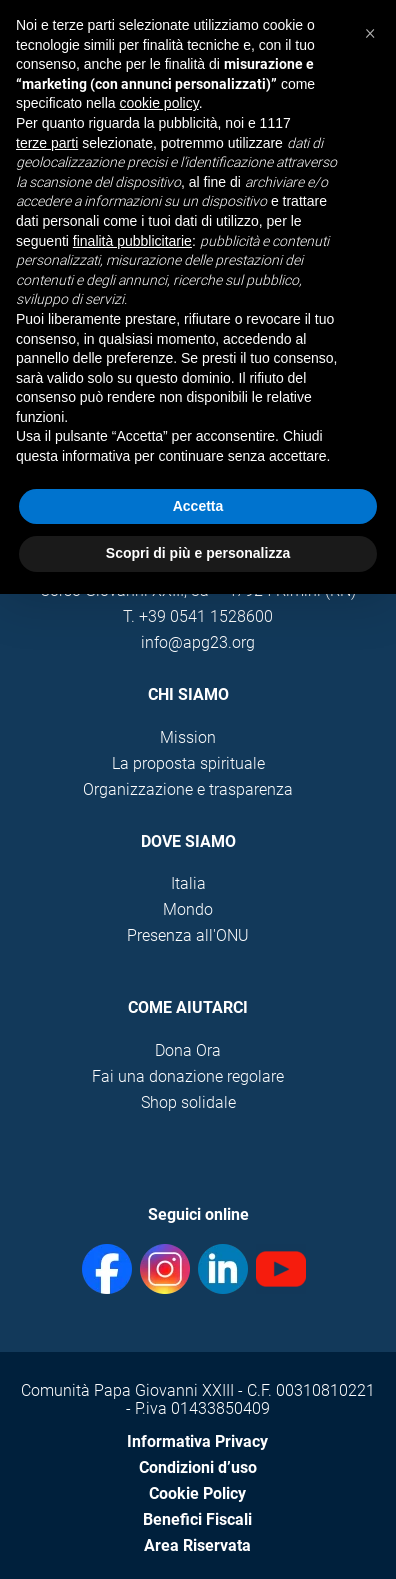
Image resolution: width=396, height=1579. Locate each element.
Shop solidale (188, 1102)
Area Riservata (197, 1545)
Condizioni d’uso (198, 1467)
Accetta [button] (198, 506)
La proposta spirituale (188, 763)
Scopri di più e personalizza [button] (198, 553)
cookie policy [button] (159, 103)
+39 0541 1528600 (206, 616)
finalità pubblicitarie (132, 241)
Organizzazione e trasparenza (188, 789)
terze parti (47, 143)
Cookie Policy (197, 1493)
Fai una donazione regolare (188, 1076)
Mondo (188, 909)
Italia (188, 883)
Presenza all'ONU (188, 935)
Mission (188, 737)
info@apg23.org (198, 642)
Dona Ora (188, 1050)
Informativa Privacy (197, 1441)
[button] (370, 32)
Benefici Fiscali (197, 1519)
